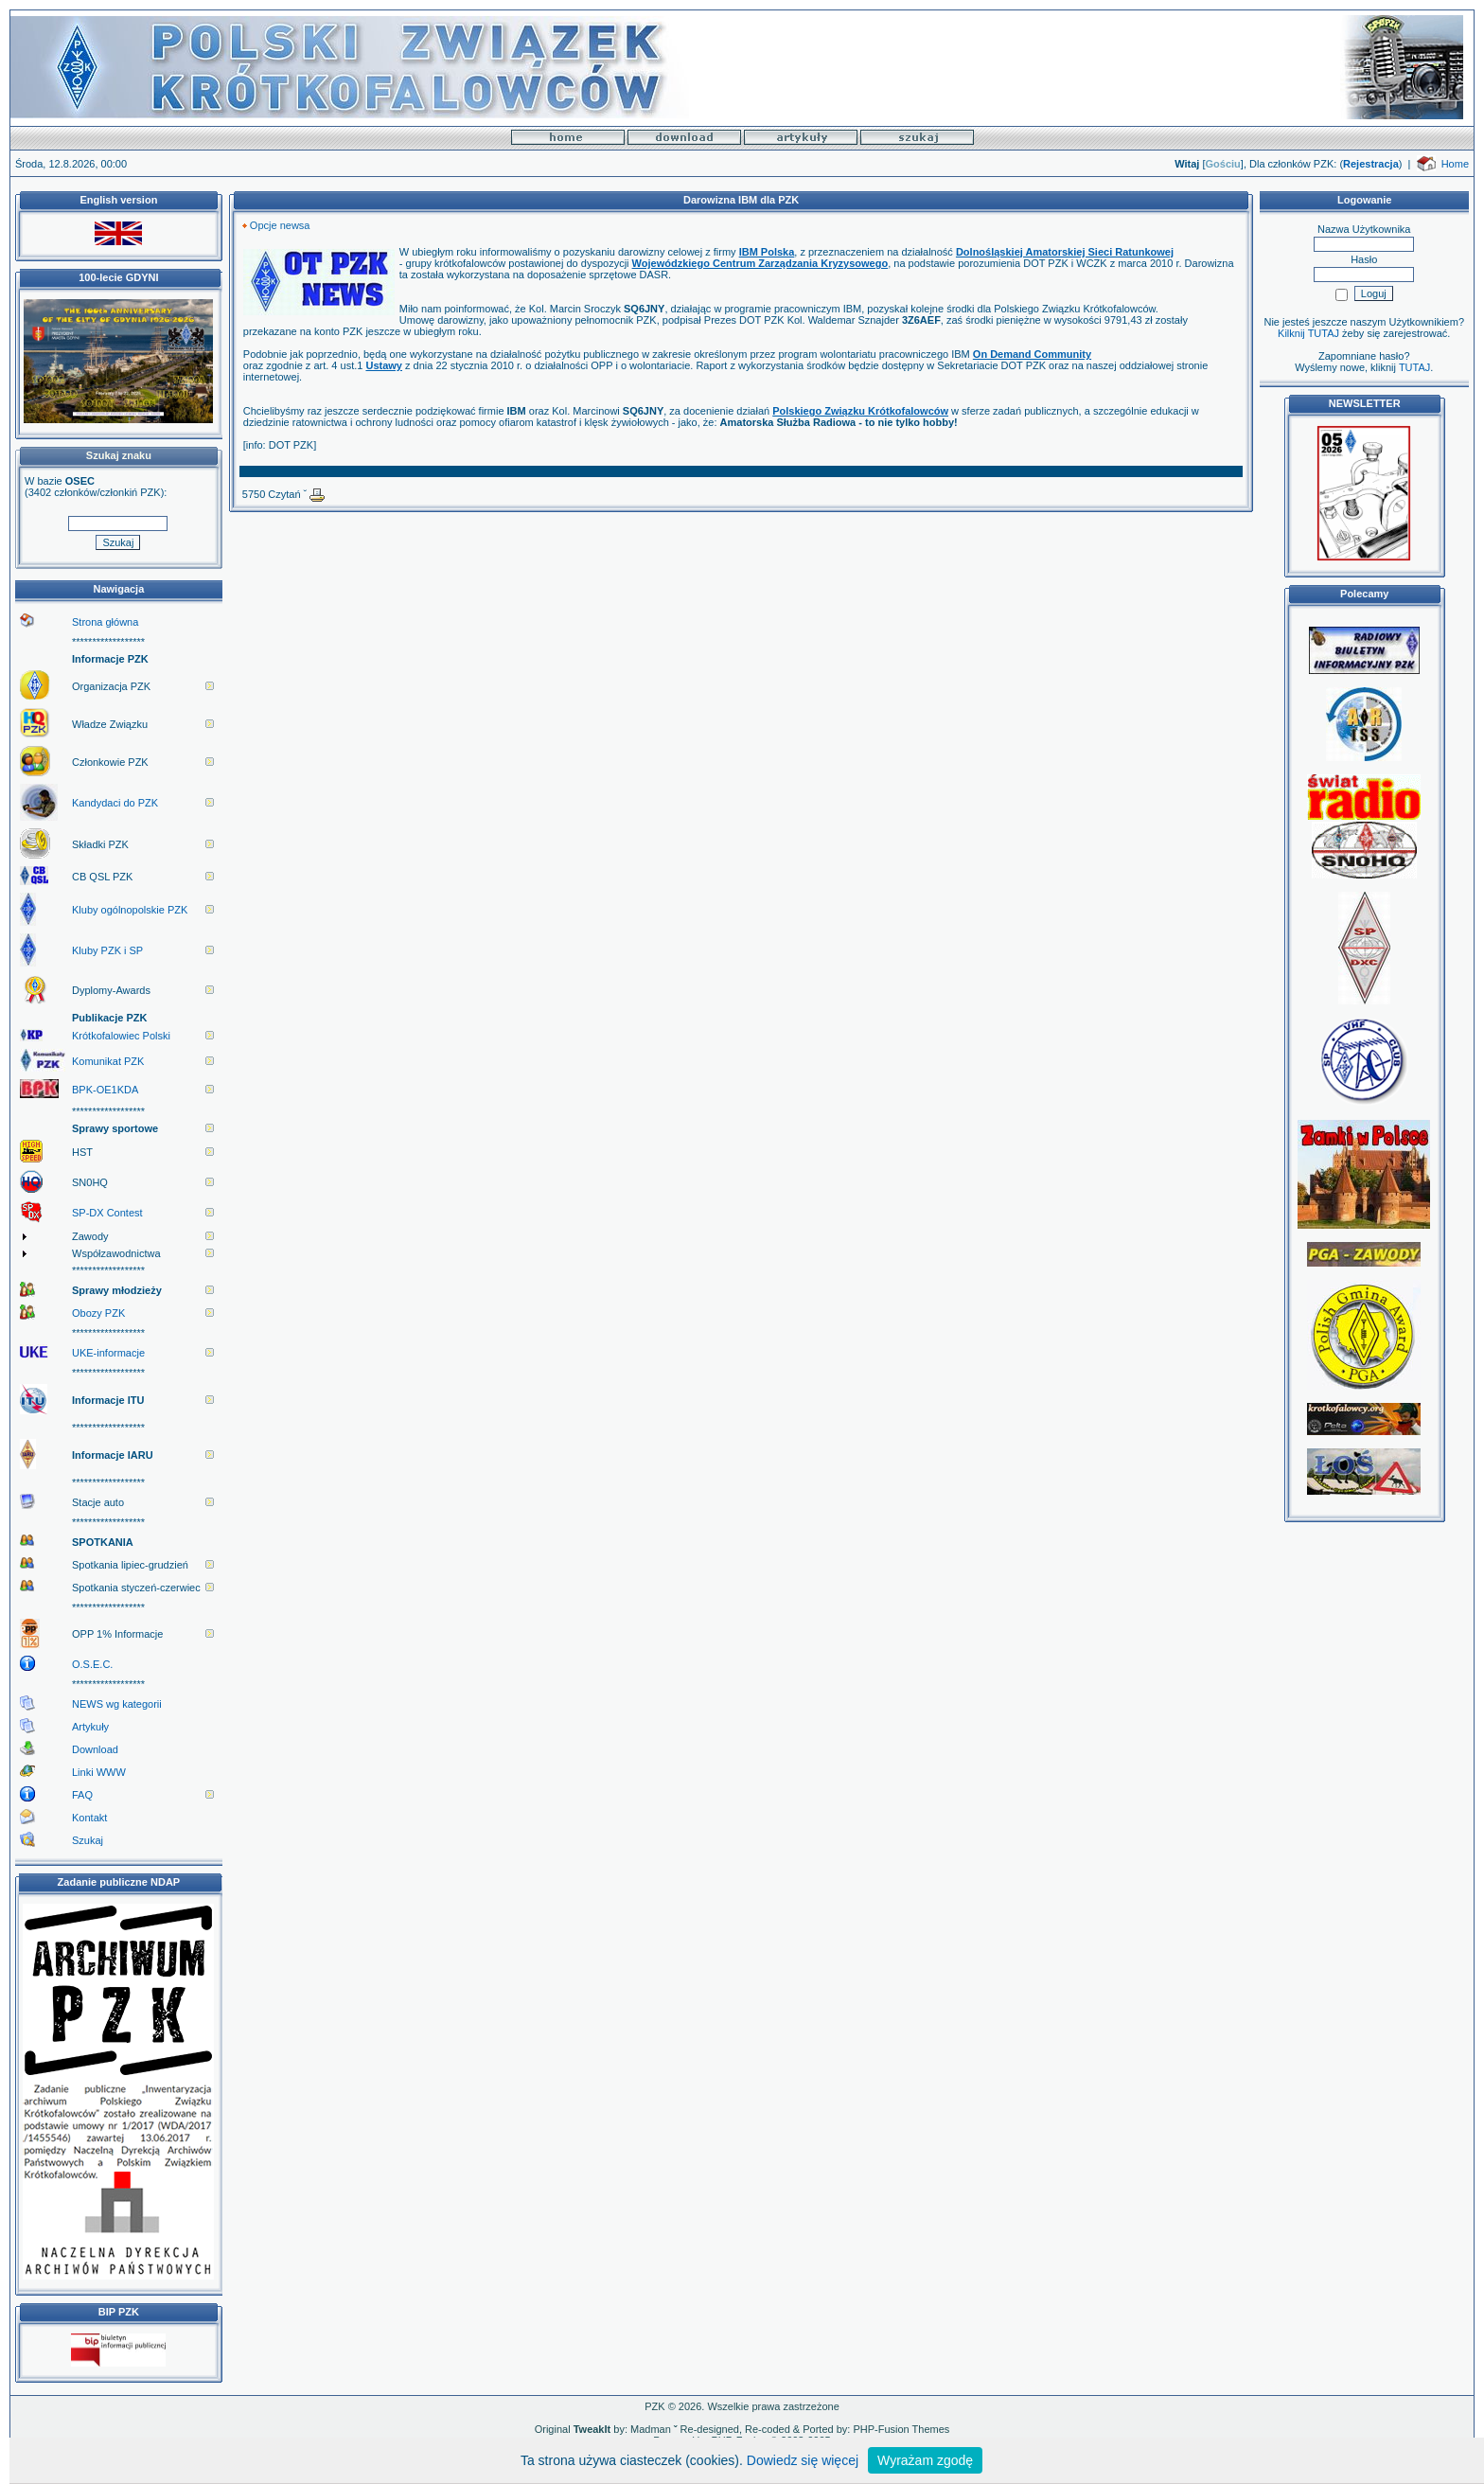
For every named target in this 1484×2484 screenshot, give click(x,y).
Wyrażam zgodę (925, 2460)
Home (1455, 163)
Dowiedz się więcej (802, 2460)
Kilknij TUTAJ (1308, 333)
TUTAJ (1414, 367)
